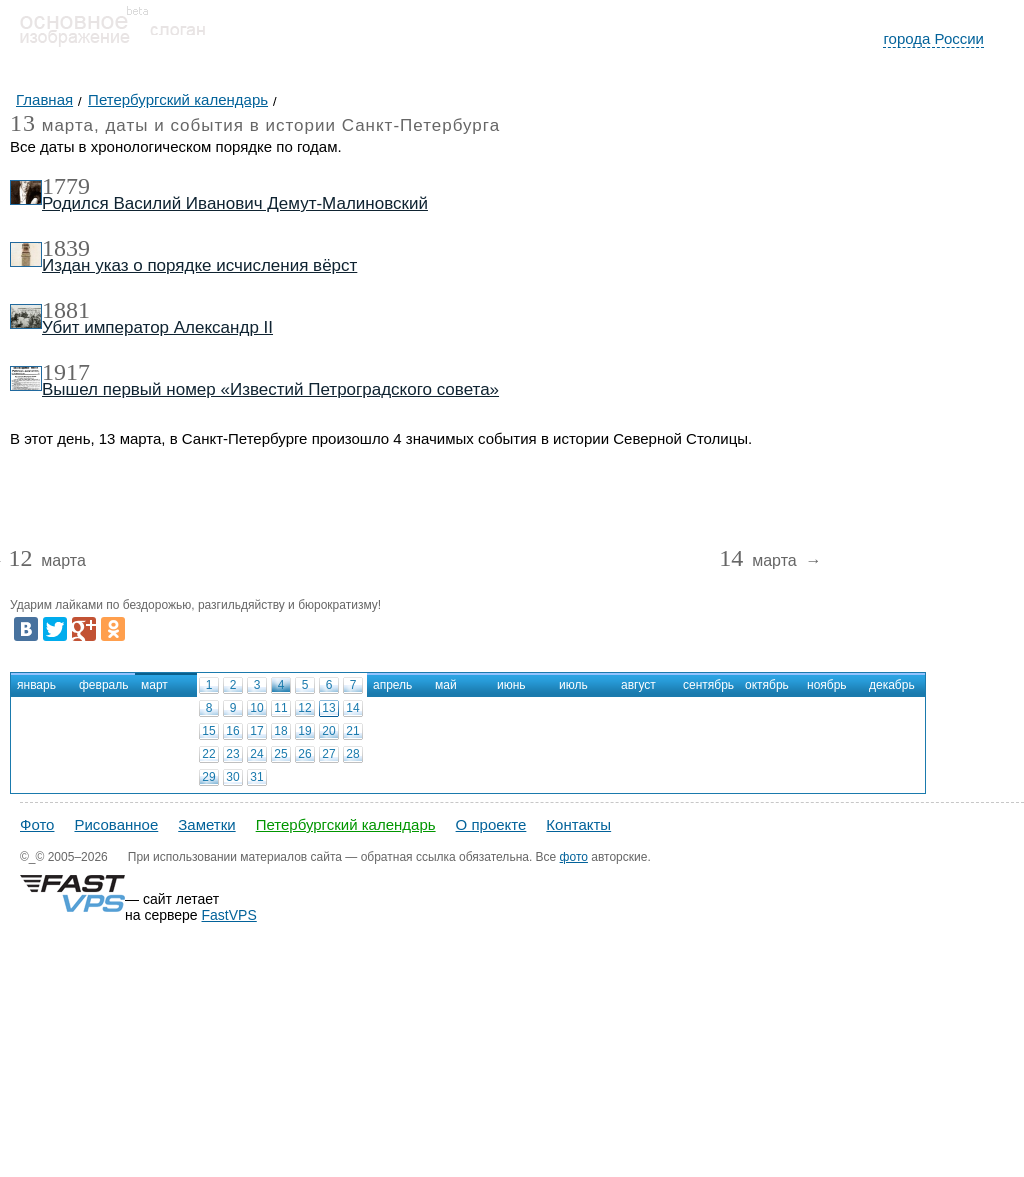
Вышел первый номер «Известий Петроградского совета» (270, 389)
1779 (66, 186)
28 (352, 754)
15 (208, 731)
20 (328, 731)
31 (256, 777)
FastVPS (229, 915)
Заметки (206, 824)
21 (352, 731)
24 (256, 754)
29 (208, 777)
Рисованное (116, 824)
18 (280, 731)
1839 (66, 248)
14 (352, 708)
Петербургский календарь (346, 824)
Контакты (578, 824)
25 (280, 754)
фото (574, 857)
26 (304, 754)
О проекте (491, 824)
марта (46, 561)
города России (933, 38)
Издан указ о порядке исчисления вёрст (199, 265)
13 (328, 708)
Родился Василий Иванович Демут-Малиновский (235, 203)
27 (328, 754)
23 (232, 754)
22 (208, 754)
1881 (66, 310)
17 (256, 731)
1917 (66, 372)
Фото (37, 824)
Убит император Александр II (157, 327)
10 (256, 708)
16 (232, 731)
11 (280, 708)
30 (232, 777)
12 (304, 708)
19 (304, 731)
